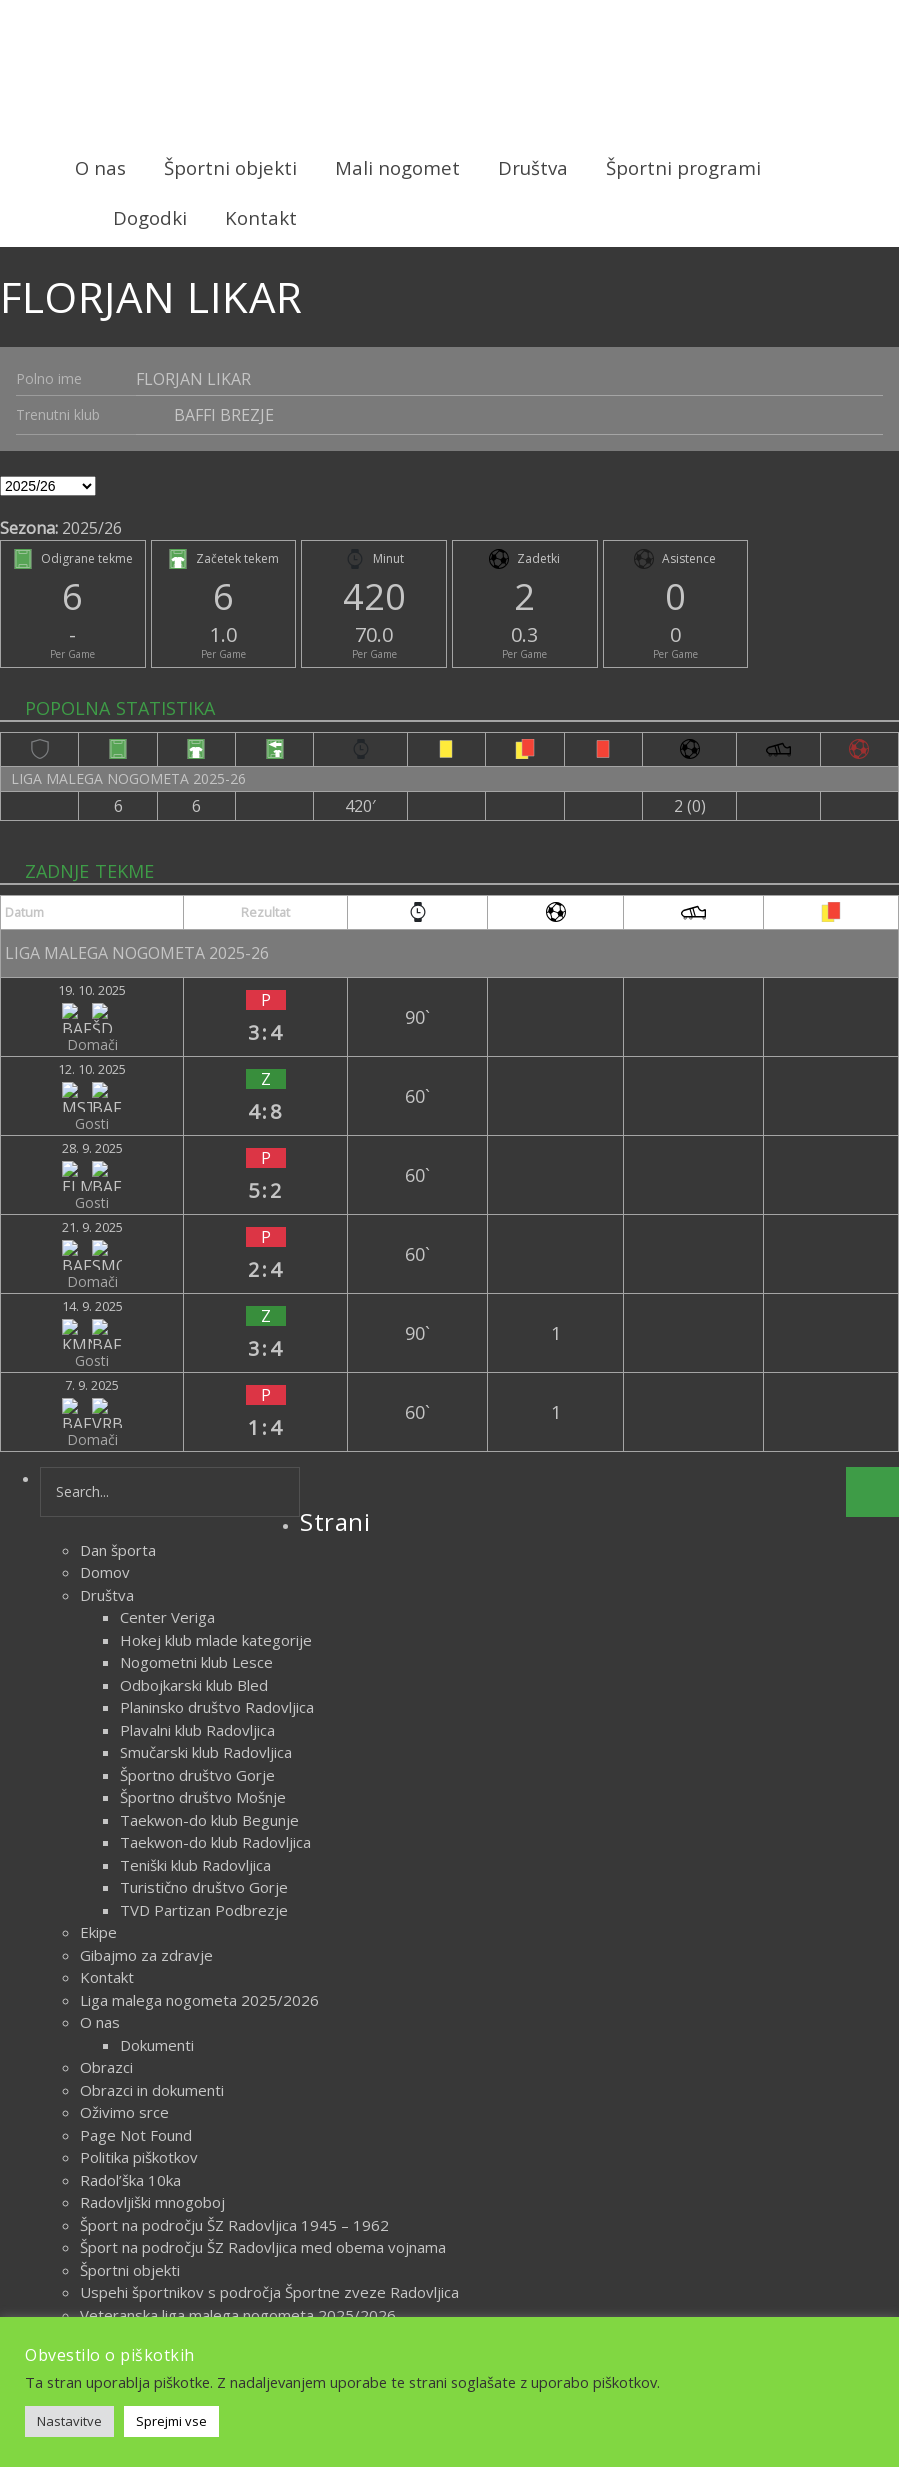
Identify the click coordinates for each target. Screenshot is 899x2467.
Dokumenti (157, 1781)
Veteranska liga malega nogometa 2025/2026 (238, 2051)
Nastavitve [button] (69, 2421)
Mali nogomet (397, 167)
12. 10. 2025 (52, 1012)
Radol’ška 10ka (130, 1916)
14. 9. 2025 (47, 1129)
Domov (105, 1308)
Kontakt (261, 217)
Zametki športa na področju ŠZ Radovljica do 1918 (252, 2073)
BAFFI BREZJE (224, 411)
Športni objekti (230, 167)
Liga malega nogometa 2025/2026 (199, 1736)
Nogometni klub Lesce (196, 1398)
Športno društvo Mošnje (203, 1533)
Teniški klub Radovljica (195, 1601)
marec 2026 (121, 2197)
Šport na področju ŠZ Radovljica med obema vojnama (263, 1983)
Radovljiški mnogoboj (152, 1938)
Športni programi (683, 167)
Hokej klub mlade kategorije (216, 1376)
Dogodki (150, 217)
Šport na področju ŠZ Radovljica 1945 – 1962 (234, 1961)
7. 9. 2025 (43, 1168)
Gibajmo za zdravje (146, 1691)
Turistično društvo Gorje (204, 1623)
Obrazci (106, 1803)
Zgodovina (116, 2096)
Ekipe (98, 1668)
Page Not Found (136, 1871)
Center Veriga (167, 1353)
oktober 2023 (127, 2220)
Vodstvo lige (123, 2141)
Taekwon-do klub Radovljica (215, 1578)
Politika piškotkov (139, 1893)
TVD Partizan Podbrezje (204, 1646)
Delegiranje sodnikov (152, 2118)
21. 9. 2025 (47, 1090)
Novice (489, 2294)
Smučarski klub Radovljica (206, 1488)
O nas (100, 167)
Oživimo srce (124, 1848)
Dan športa (118, 1286)
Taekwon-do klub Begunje (209, 1556)
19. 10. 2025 (52, 973)
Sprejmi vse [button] (171, 2421)
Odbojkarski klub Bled (194, 1421)
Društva (533, 167)
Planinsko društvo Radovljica (217, 1443)
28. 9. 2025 (47, 1051)
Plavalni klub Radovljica (197, 1466)
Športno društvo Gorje (197, 1511)
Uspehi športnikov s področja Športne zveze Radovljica (269, 2028)
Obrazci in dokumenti (152, 1826)
